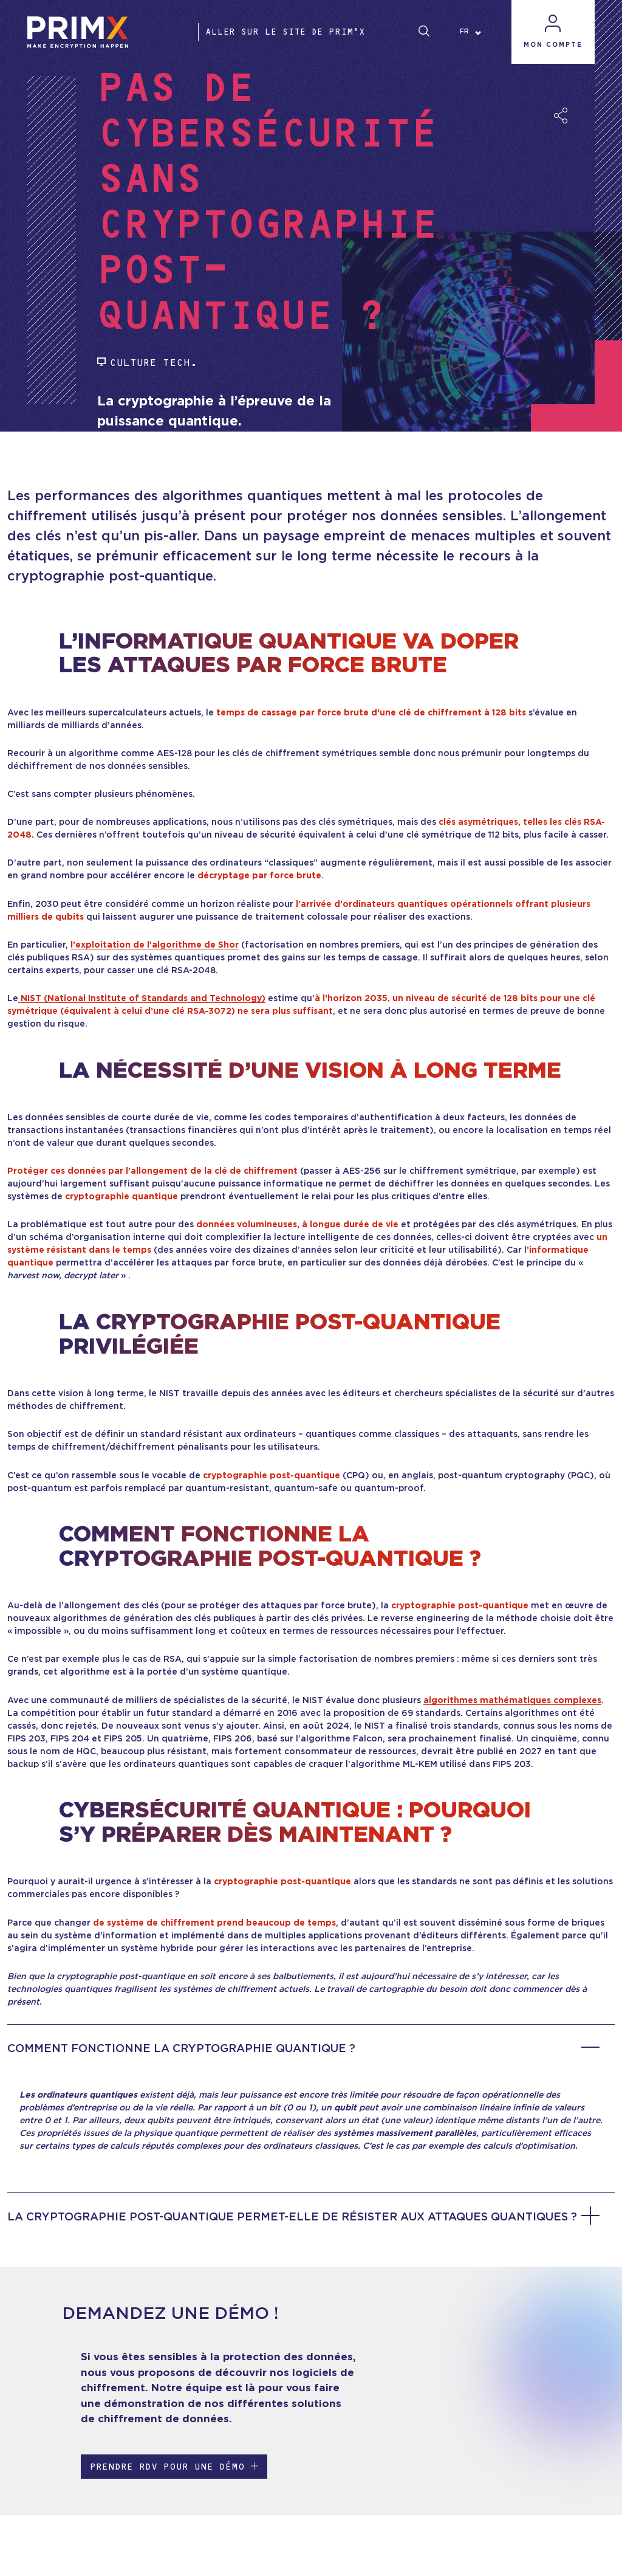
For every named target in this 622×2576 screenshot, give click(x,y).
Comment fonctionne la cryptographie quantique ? (303, 2049)
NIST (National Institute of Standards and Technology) (141, 998)
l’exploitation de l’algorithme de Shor (154, 945)
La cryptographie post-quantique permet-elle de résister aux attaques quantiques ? (303, 2217)
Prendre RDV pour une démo (174, 2466)
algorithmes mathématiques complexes (512, 1700)
